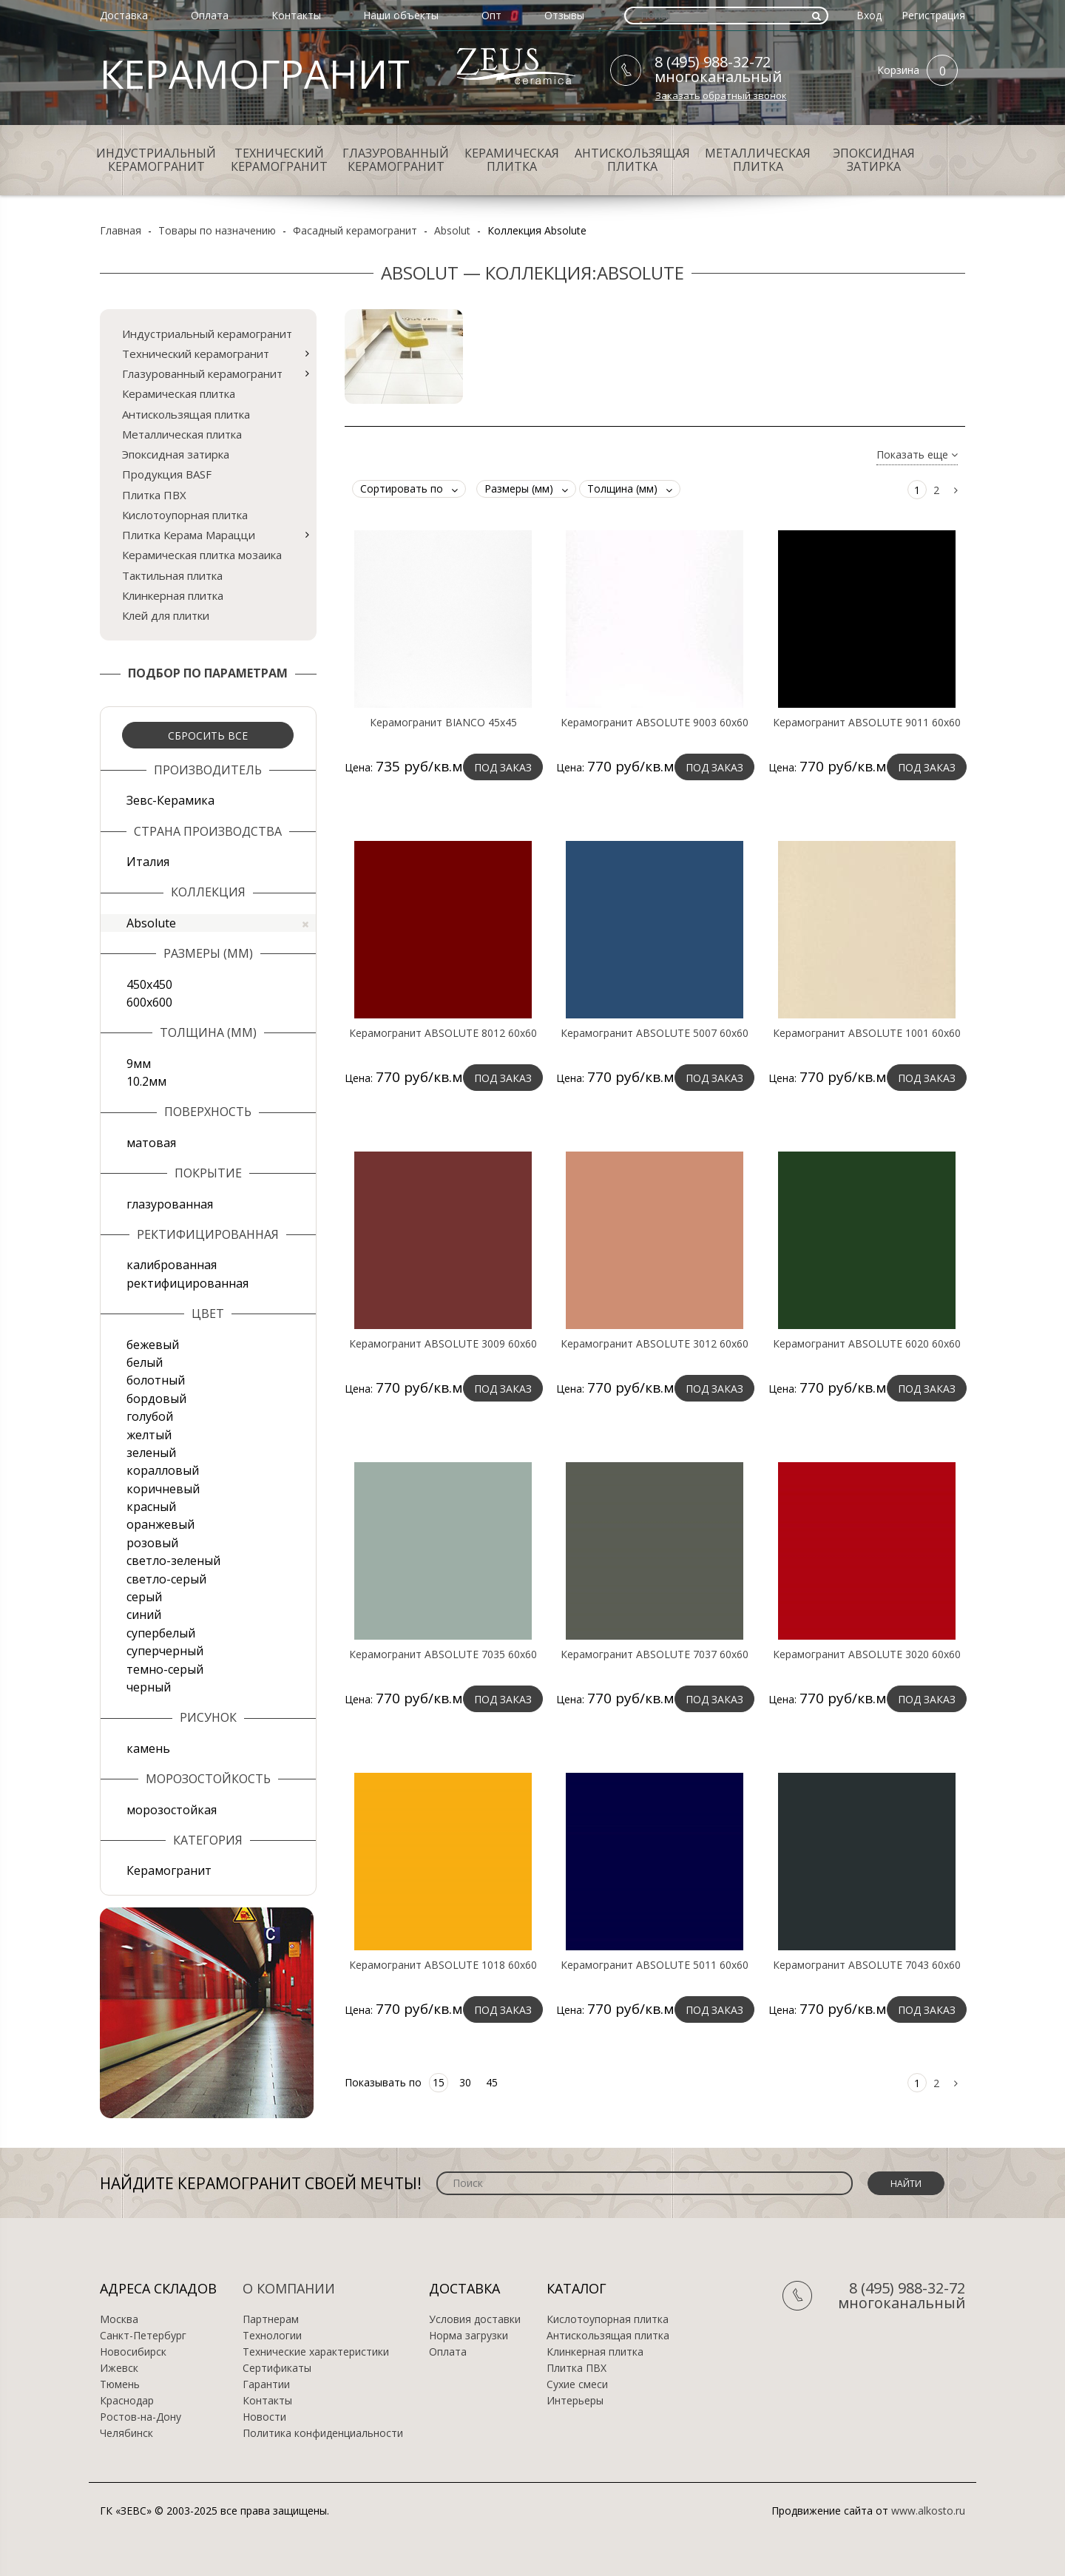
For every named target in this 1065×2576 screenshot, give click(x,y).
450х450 (149, 984)
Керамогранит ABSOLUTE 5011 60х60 (654, 1965)
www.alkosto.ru (928, 2511)
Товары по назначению (217, 230)
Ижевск (119, 2368)
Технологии (272, 2336)
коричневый (163, 1489)
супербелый (160, 1633)
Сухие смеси (577, 2384)
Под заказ (503, 767)
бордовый (156, 1398)
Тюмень (120, 2384)
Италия (147, 861)
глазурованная (169, 1204)
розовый (152, 1543)
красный (151, 1506)
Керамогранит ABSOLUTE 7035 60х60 (443, 1654)
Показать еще (917, 455)
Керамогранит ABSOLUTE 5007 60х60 (654, 1033)
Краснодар (127, 2401)
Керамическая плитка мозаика (202, 554)
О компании (289, 2288)
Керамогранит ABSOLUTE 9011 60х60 (867, 722)
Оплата (210, 15)
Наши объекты (401, 15)
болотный (155, 1380)
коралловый (162, 1470)
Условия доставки (475, 2319)
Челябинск (126, 2433)
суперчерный (164, 1651)
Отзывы (564, 15)
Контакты (296, 15)
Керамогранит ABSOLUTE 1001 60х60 (867, 1033)
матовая (151, 1143)
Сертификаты (277, 2368)
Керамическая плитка (511, 160)
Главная (120, 230)
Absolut (452, 230)
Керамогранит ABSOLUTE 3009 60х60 (443, 1344)
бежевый (152, 1344)
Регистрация (933, 15)
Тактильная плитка (172, 575)
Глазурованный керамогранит (395, 160)
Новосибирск (133, 2352)
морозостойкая (171, 1810)
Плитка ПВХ (154, 494)
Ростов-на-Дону (140, 2417)
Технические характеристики (316, 2352)
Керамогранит (169, 1870)
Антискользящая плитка (632, 160)
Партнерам (271, 2319)
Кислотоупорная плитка (185, 514)
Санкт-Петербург (143, 2336)
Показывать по (383, 2082)
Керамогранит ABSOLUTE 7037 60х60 (654, 1654)
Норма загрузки (468, 2336)
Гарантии (266, 2384)
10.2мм (146, 1081)
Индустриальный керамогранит (156, 160)
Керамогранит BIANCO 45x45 (443, 722)
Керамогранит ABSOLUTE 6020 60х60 (867, 1344)
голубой (149, 1416)
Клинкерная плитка (172, 595)
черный (148, 1687)
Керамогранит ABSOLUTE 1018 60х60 (443, 1965)
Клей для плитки (165, 615)
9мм (138, 1063)
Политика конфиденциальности (323, 2433)
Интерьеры (575, 2401)
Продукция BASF (167, 474)
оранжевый (160, 1524)
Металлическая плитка (758, 160)
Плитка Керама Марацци (188, 534)
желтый (149, 1435)
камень (148, 1748)
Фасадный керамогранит (355, 230)
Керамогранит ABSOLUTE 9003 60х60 (654, 722)
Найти (906, 2183)
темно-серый (164, 1669)
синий (143, 1614)
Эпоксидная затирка (874, 160)
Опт (491, 15)
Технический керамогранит (279, 160)
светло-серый (166, 1579)
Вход (869, 15)
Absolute (217, 923)
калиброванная (171, 1265)
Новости (264, 2417)
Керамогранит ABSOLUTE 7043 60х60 (867, 1965)
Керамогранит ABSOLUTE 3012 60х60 (654, 1344)
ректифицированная (187, 1283)
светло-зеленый (173, 1560)
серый (144, 1597)
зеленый (151, 1452)
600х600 (149, 1002)
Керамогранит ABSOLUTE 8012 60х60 (443, 1033)
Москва (119, 2319)
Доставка (124, 15)
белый (144, 1362)
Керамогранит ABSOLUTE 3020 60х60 (867, 1654)
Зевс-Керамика (170, 800)
